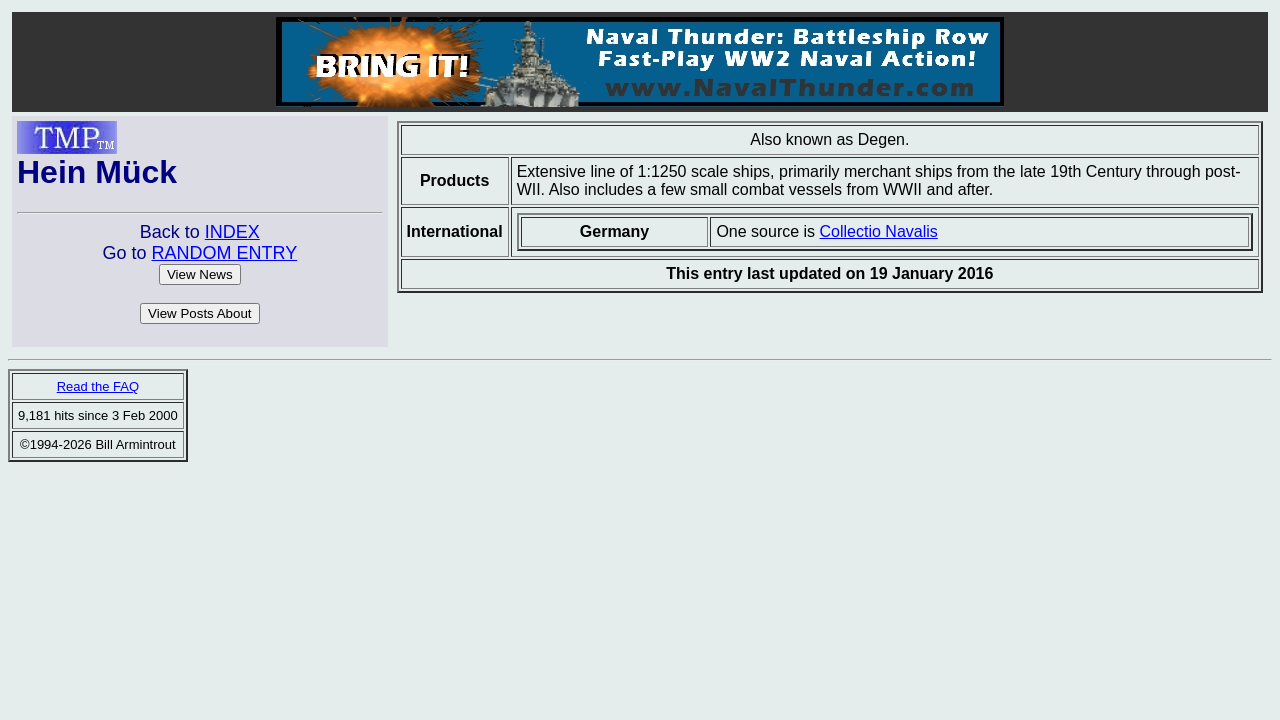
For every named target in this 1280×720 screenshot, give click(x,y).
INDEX (232, 232)
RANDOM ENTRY (224, 253)
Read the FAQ (98, 386)
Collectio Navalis (879, 231)
